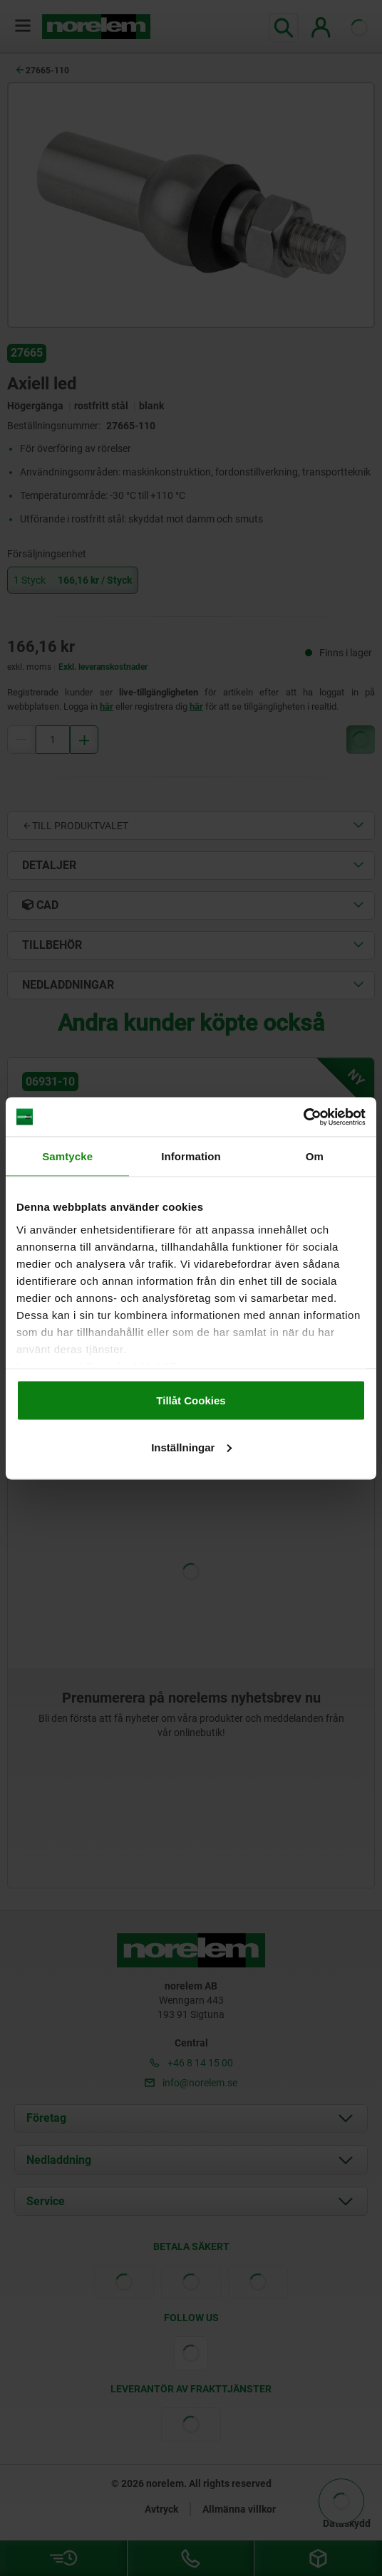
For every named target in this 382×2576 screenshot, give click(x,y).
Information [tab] (191, 1156)
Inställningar (191, 1447)
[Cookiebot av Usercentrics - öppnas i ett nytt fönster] (303, 1117)
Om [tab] (315, 1156)
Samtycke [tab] (67, 1156)
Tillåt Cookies (190, 1400)
